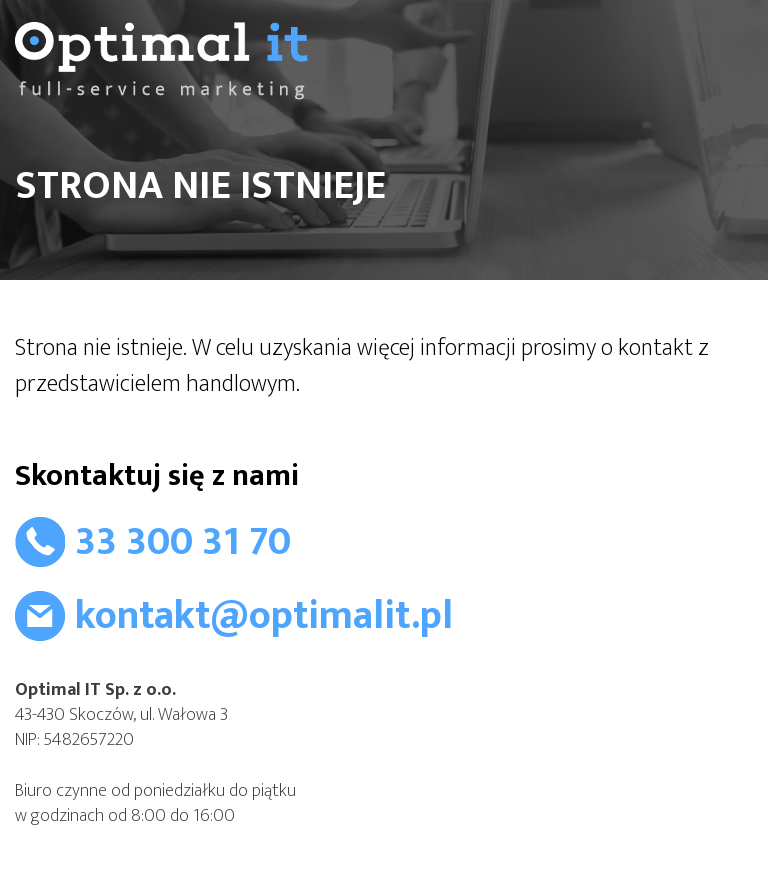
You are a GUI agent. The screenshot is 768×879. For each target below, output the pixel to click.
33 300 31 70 (183, 542)
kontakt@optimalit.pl (264, 616)
